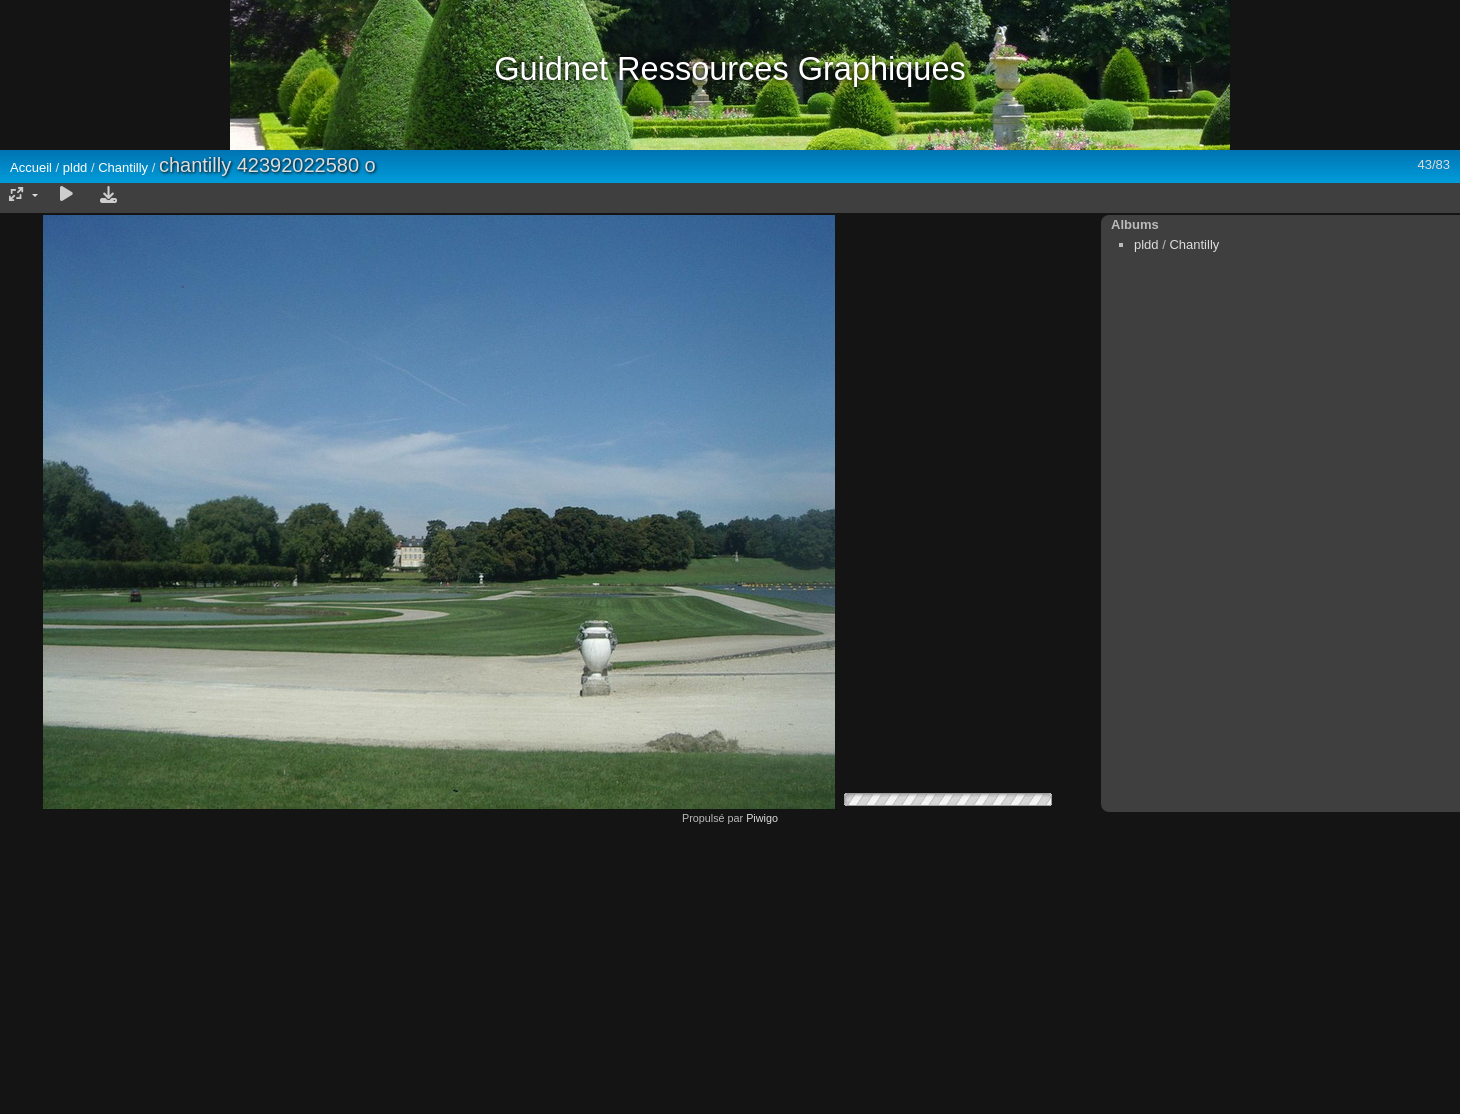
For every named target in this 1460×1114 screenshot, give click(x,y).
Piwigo (762, 818)
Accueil (31, 167)
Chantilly (123, 167)
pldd (75, 167)
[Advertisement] (730, 964)
